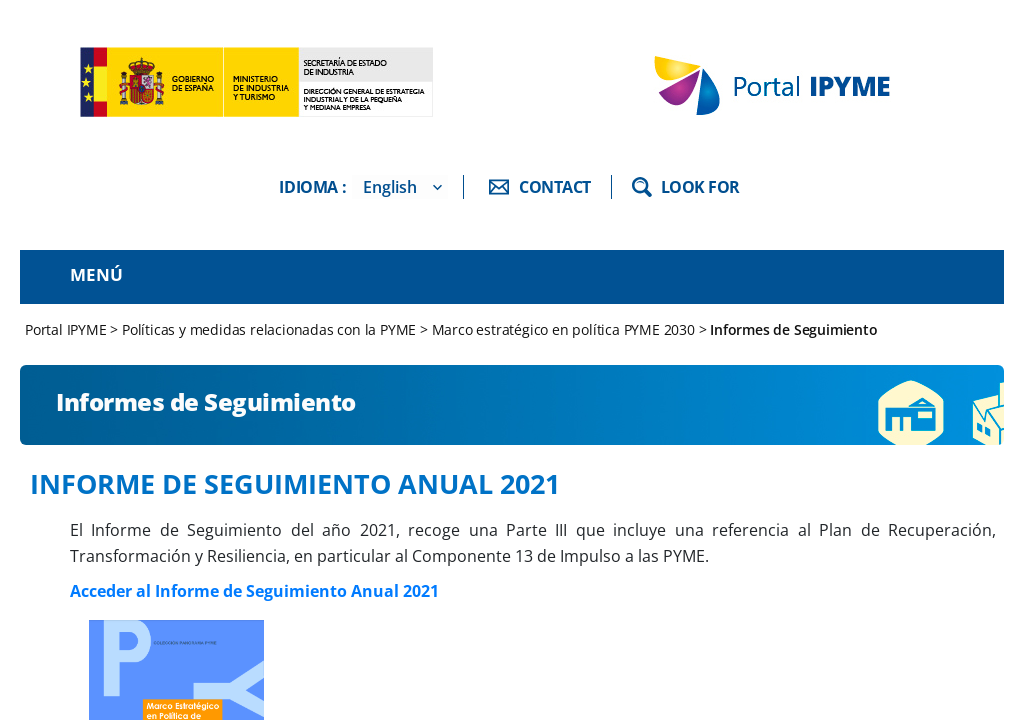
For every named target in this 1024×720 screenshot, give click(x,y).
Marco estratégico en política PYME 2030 (563, 329)
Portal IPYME (67, 329)
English (390, 187)
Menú (96, 274)
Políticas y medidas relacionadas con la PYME (269, 329)
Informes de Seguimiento (793, 329)
